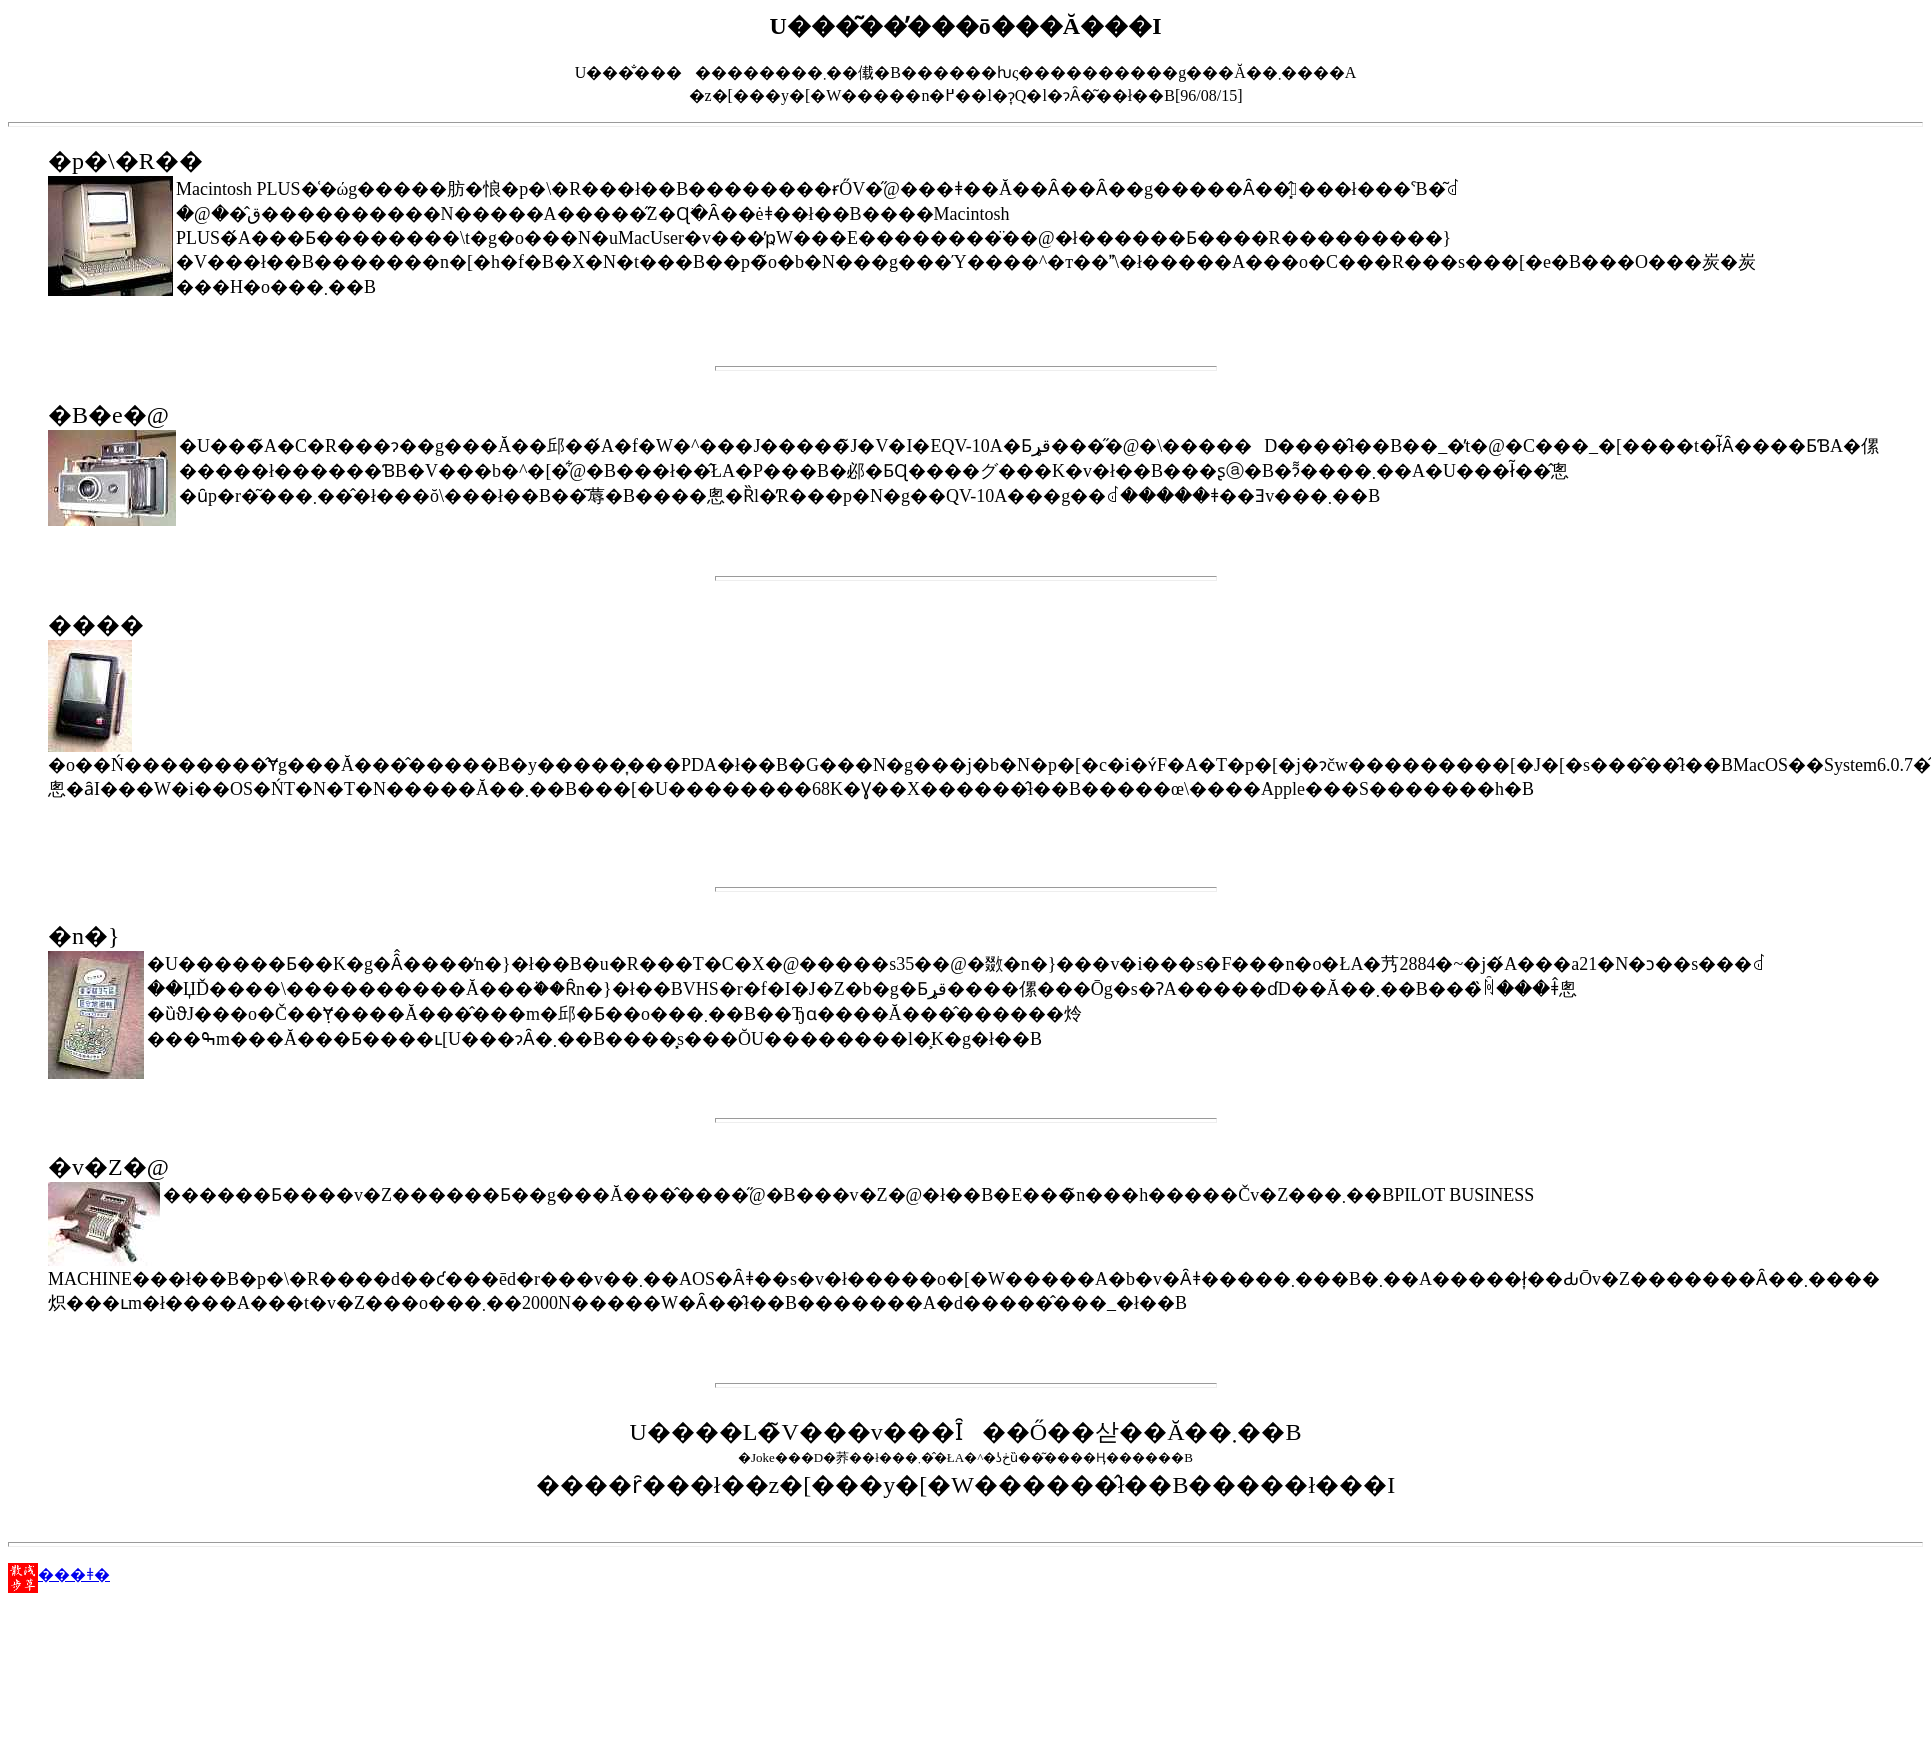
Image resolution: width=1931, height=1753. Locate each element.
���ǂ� (59, 1574)
